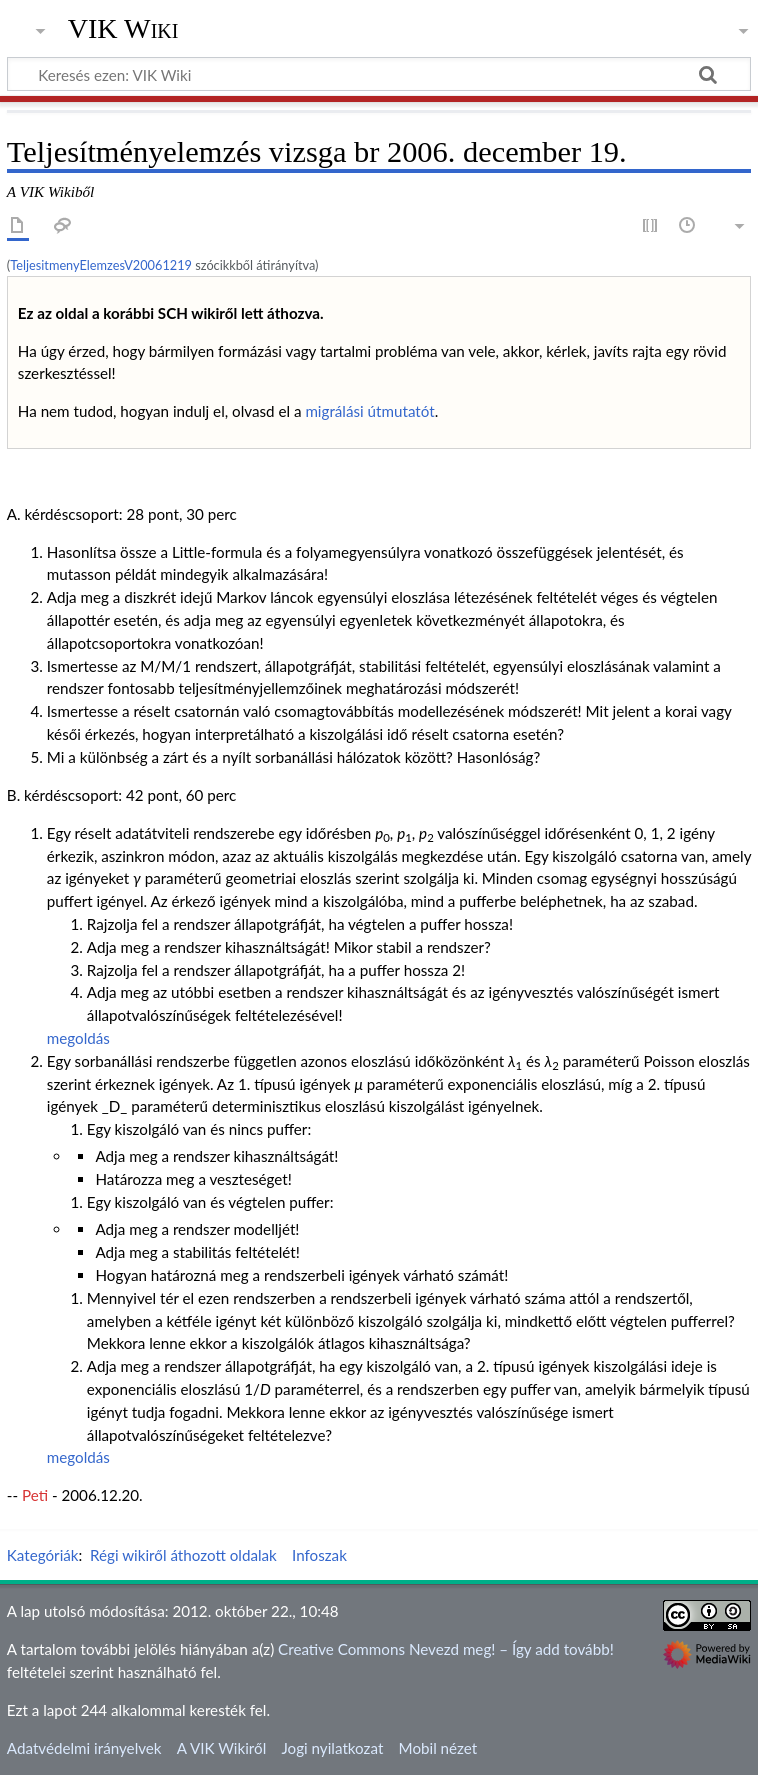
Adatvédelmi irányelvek (84, 1748)
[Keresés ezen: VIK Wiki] (379, 74)
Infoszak (319, 1555)
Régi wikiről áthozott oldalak (183, 1555)
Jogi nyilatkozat (332, 1748)
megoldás (78, 1038)
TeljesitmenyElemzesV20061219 (101, 265)
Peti (35, 1495)
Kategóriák (43, 1555)
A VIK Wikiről (221, 1748)
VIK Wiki (123, 29)
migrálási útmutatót (369, 411)
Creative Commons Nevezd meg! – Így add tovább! (446, 1649)
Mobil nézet (438, 1748)
